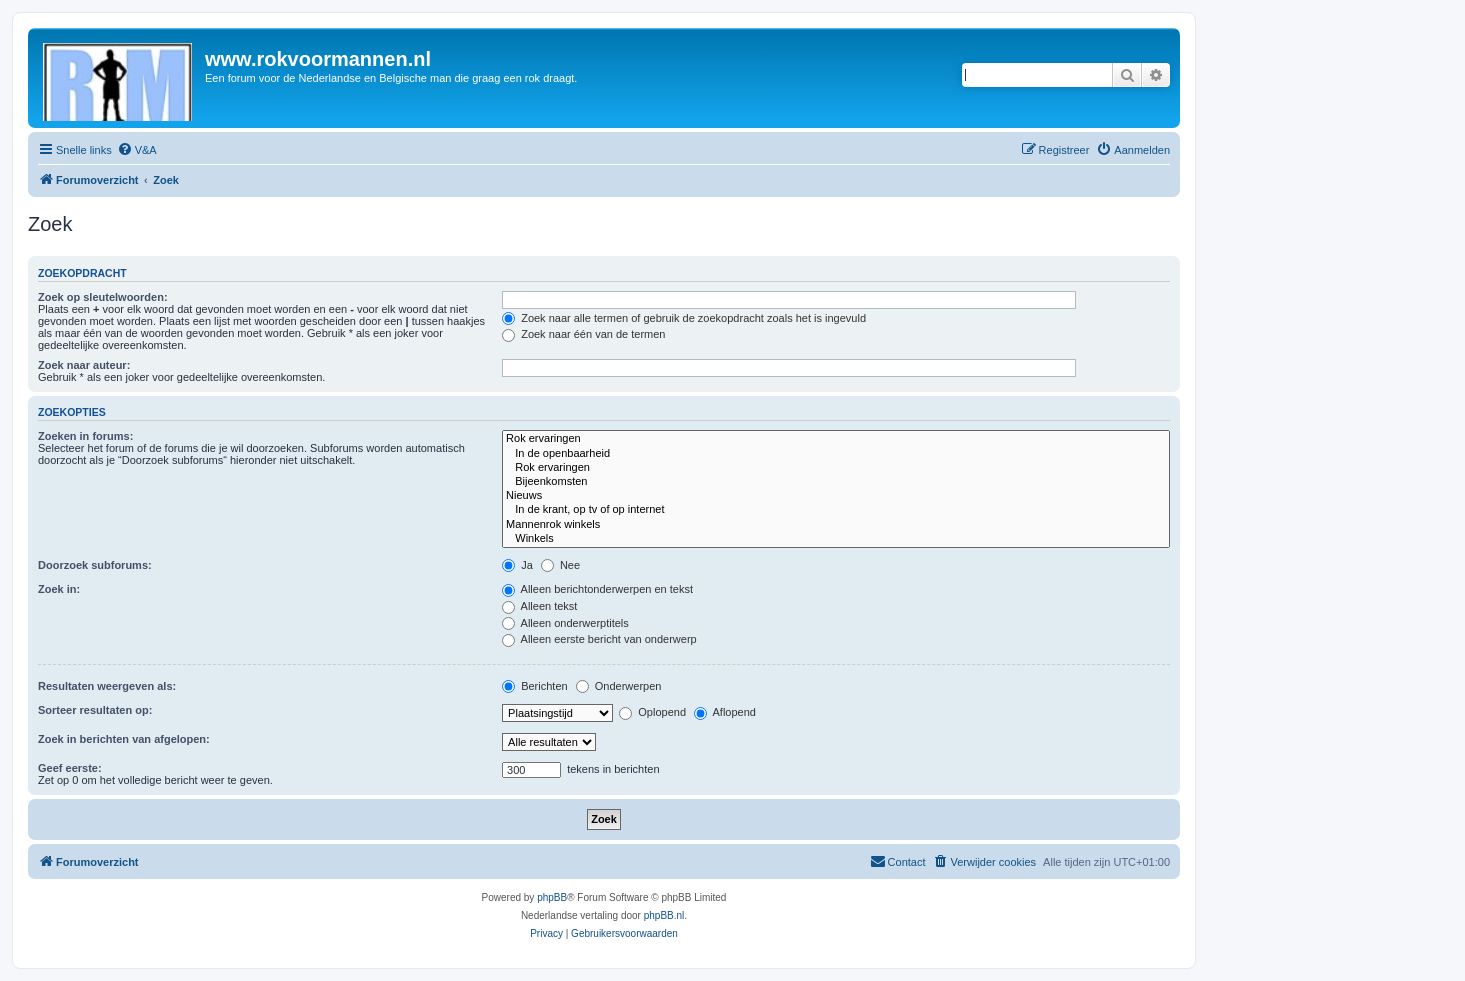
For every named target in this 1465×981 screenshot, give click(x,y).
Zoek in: (59, 589)
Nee (560, 565)
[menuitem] (137, 150)
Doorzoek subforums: (95, 565)
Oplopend (652, 712)
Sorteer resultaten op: (95, 710)
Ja (517, 565)
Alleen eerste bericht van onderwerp (599, 639)
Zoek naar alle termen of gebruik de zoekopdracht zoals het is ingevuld (684, 318)
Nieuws (836, 496)
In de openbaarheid (836, 454)
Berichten (535, 686)
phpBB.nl (664, 915)
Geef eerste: (70, 768)
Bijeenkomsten (836, 482)
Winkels (836, 539)
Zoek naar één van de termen (583, 334)
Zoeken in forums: (85, 436)
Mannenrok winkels (836, 525)
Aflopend (725, 712)
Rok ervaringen (836, 439)
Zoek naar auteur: (84, 365)
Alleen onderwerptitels (565, 623)
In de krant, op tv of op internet (836, 510)
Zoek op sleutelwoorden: (103, 297)
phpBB (552, 897)
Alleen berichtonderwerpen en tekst (597, 589)
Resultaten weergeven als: (107, 686)
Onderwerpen (619, 686)
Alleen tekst (539, 606)
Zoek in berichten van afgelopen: (124, 739)
